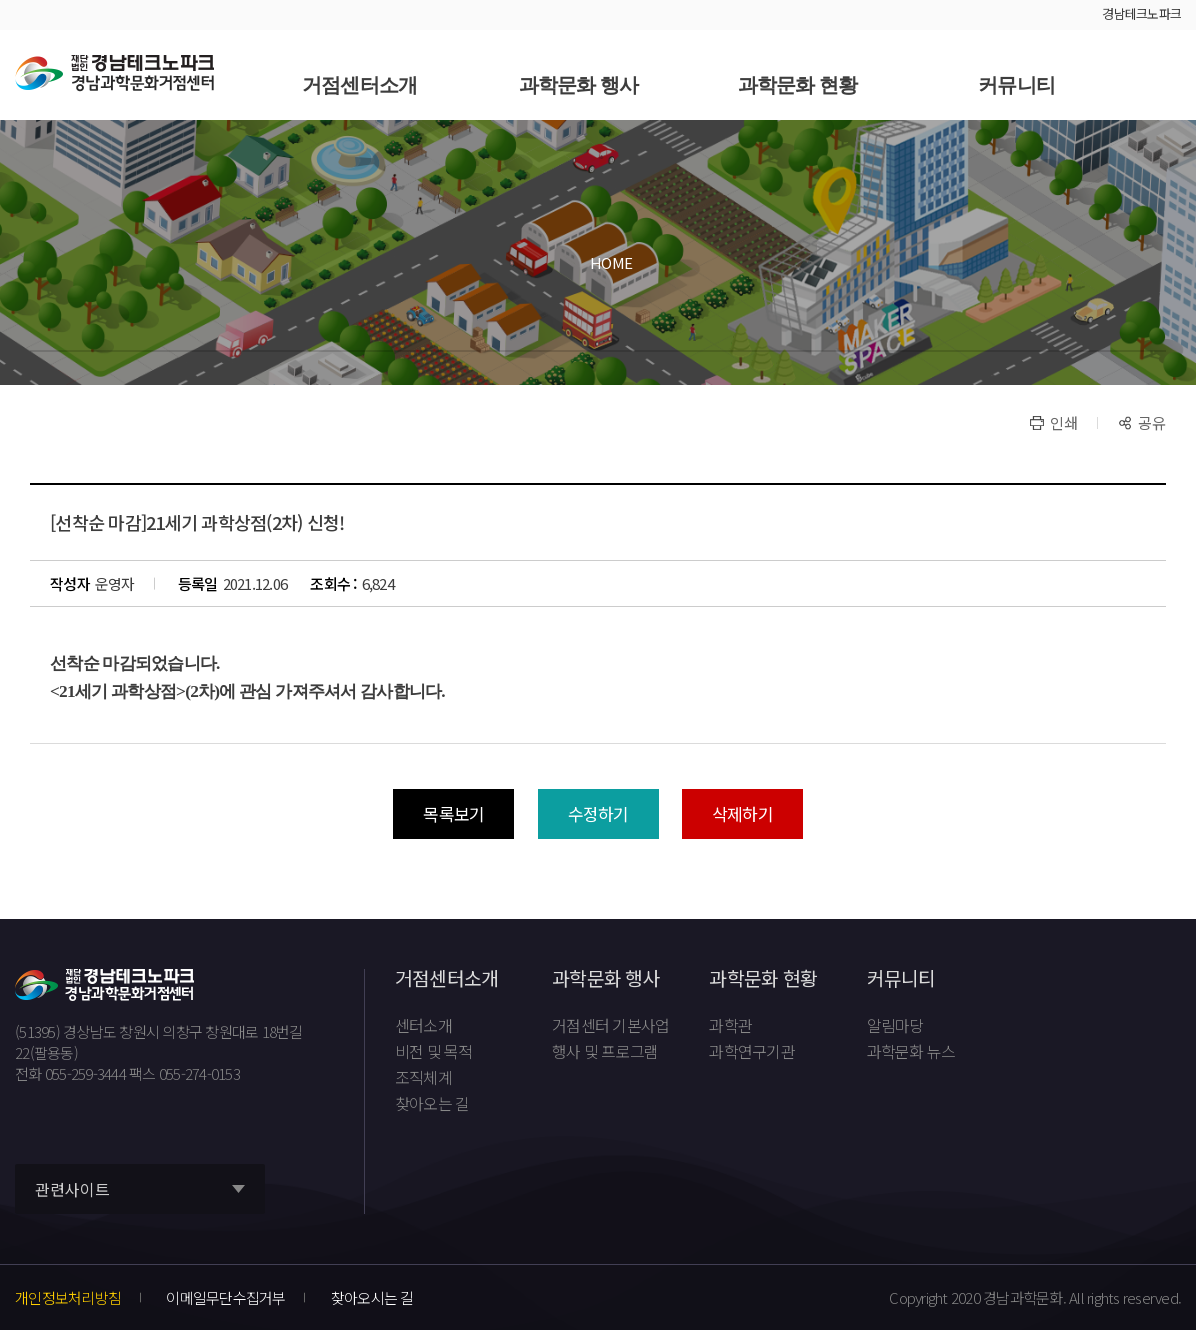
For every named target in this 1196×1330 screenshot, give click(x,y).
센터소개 (423, 1026)
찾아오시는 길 (372, 1297)
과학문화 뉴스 (911, 1052)
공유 (1152, 422)
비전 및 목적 (434, 1052)
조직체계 (423, 1078)
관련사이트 (72, 1189)
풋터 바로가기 (0, 0)
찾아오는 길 (432, 1104)
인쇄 (1064, 422)
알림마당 (895, 1026)
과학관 (730, 1026)
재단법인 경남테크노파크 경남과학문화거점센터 (114, 73)
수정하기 (598, 813)
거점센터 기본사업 (610, 1026)
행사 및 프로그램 (605, 1052)
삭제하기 (742, 813)
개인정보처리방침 (68, 1297)
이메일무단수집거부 (225, 1297)
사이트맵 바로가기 (1161, 75)
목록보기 (453, 813)
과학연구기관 (752, 1052)
